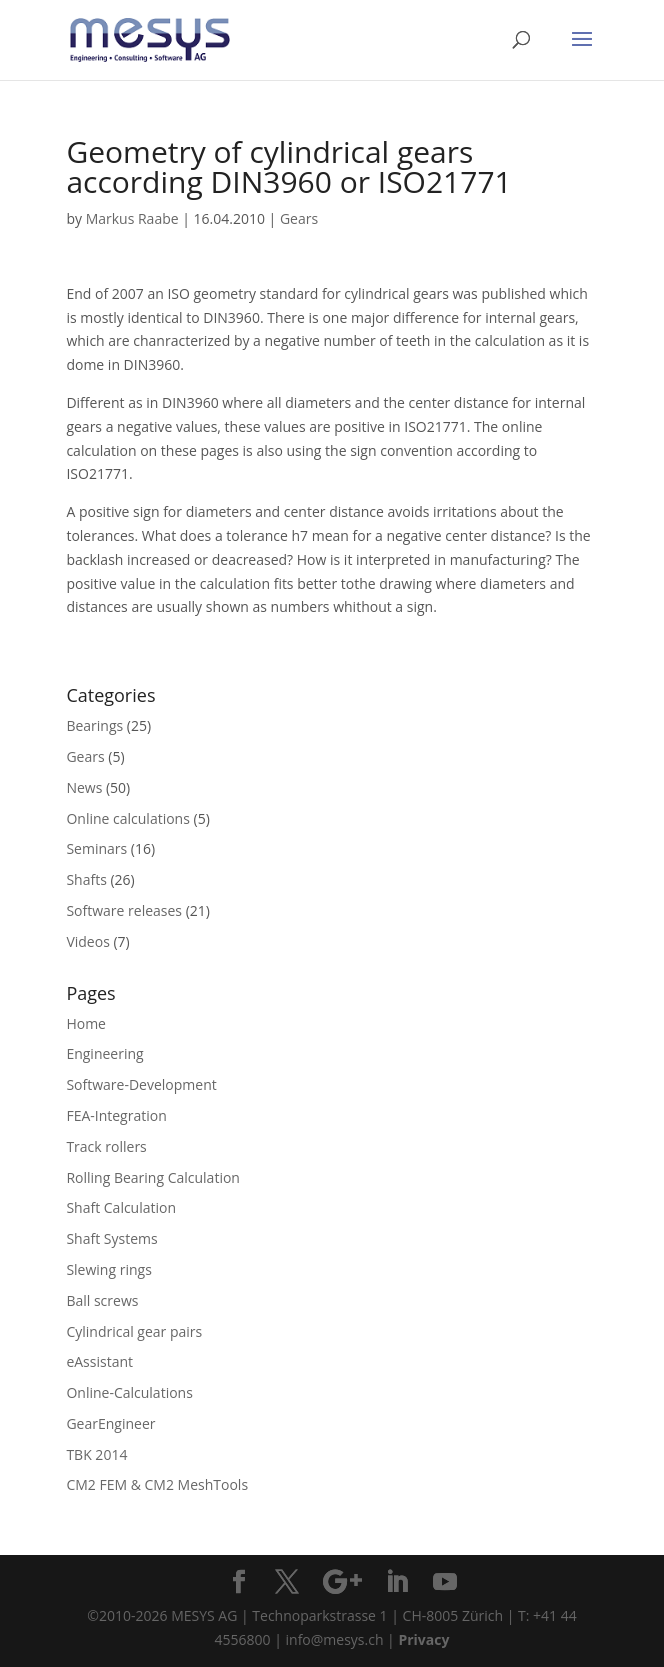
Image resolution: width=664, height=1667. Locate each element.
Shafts (86, 879)
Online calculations (127, 818)
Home (86, 1023)
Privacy (423, 1639)
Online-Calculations (129, 1392)
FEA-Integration (116, 1115)
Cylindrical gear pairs (134, 1331)
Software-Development (141, 1084)
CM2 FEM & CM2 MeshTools (157, 1484)
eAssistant (99, 1361)
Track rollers (106, 1146)
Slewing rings (108, 1269)
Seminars (96, 848)
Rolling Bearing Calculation (153, 1177)
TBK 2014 (96, 1454)
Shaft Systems (111, 1238)
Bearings (94, 725)
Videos (87, 941)
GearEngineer (110, 1423)
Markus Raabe (132, 218)
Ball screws (102, 1300)
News (84, 787)
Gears (299, 218)
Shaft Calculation (121, 1207)
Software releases (124, 910)
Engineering (104, 1053)
